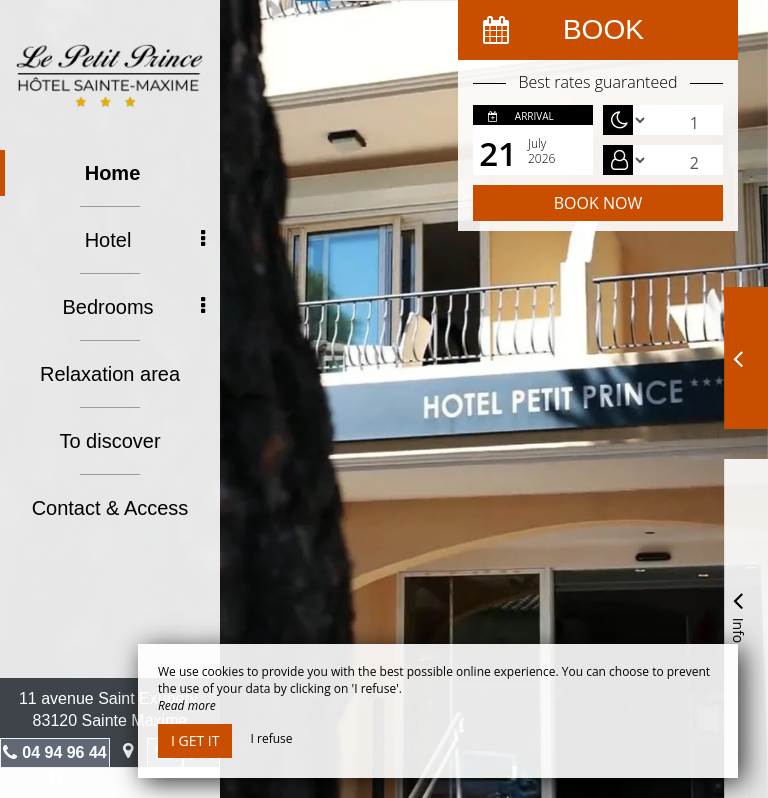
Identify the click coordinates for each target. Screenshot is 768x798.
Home (113, 173)
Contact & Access (110, 508)
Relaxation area (110, 374)
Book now (598, 203)
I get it (195, 740)
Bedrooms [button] (133, 307)
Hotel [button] (145, 240)
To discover (109, 441)
